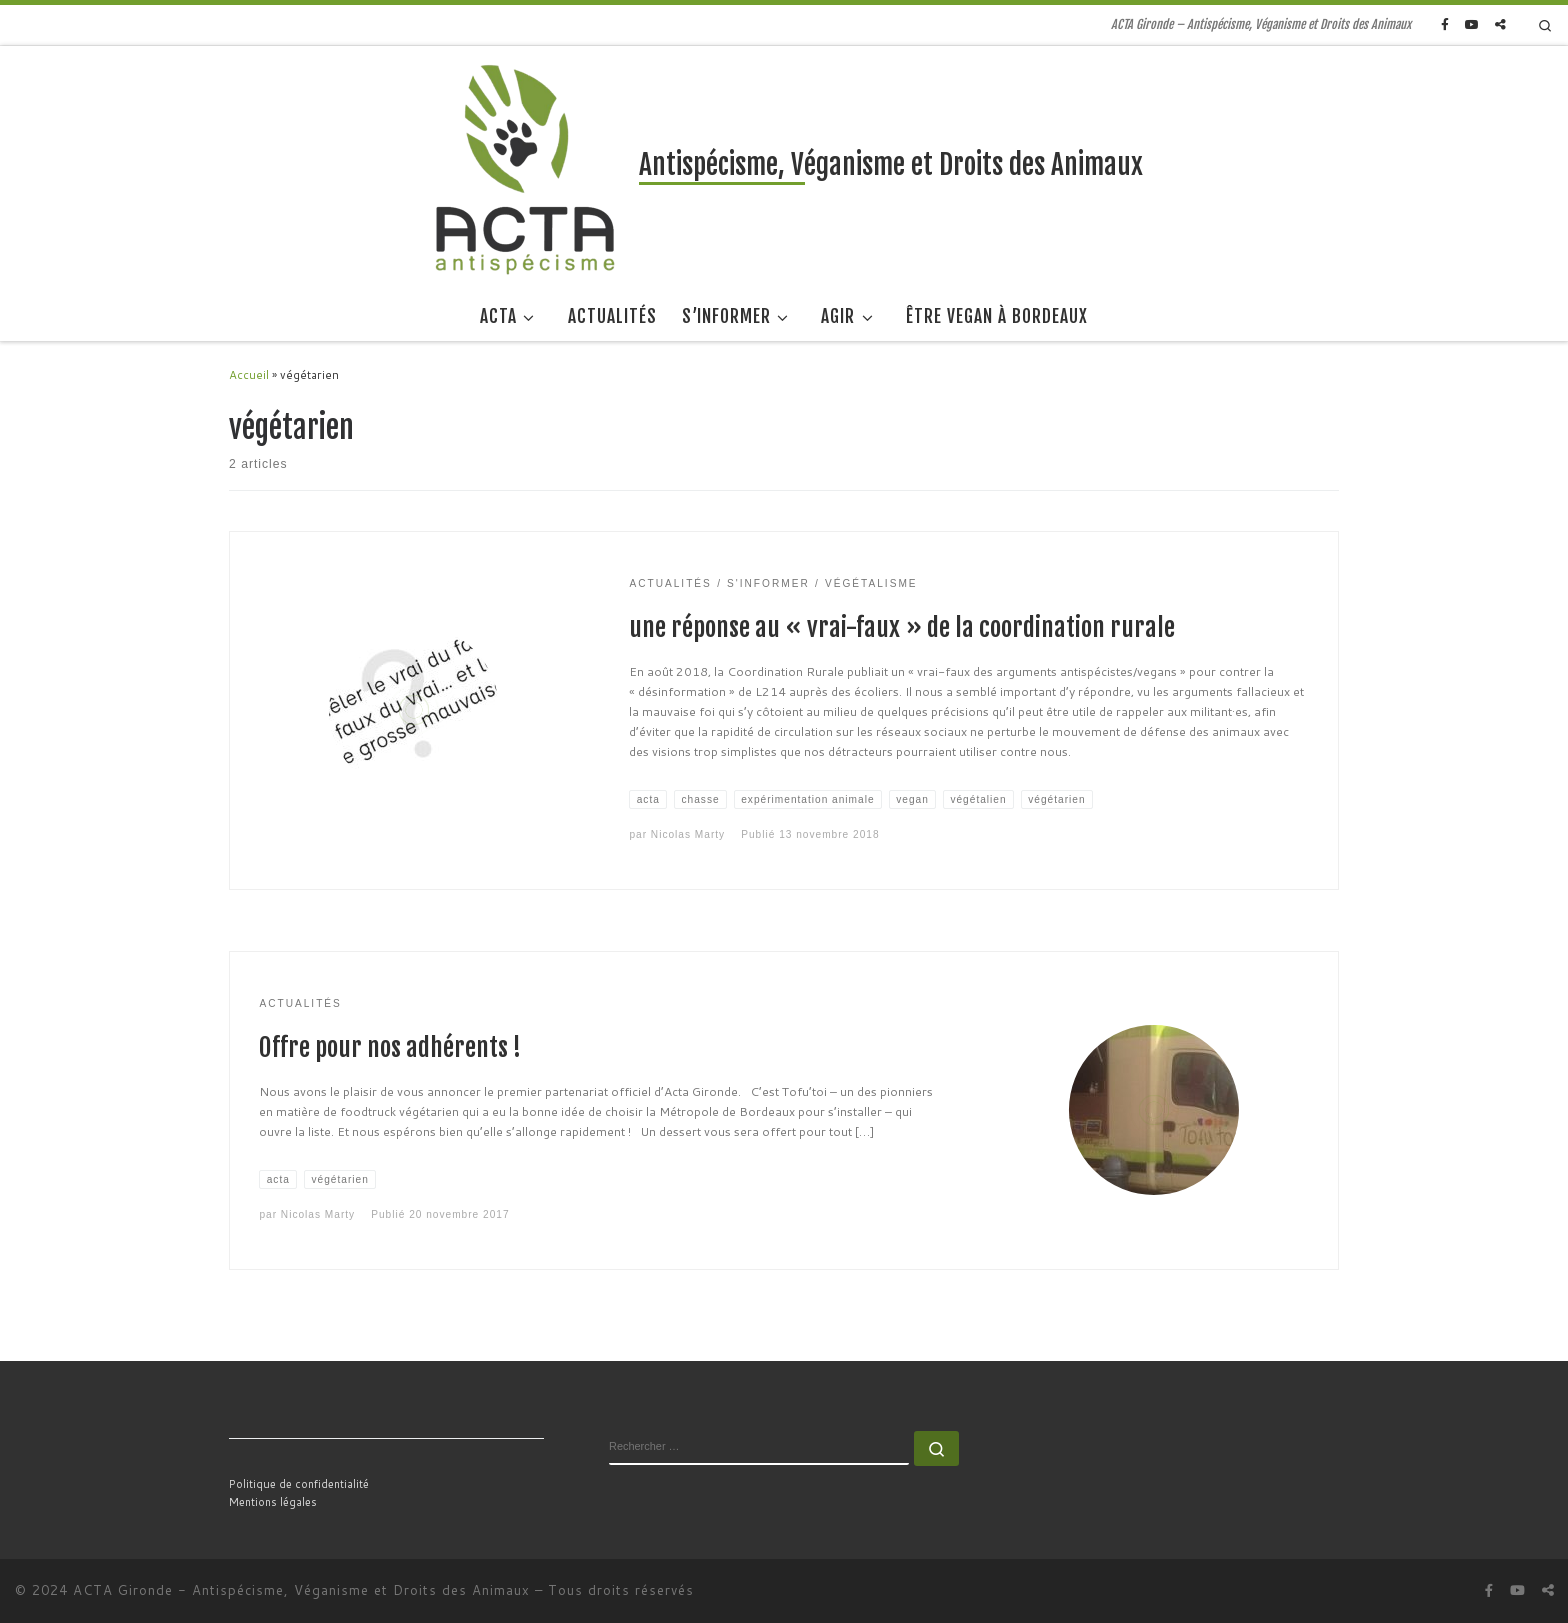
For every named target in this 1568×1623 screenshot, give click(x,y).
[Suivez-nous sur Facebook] (1445, 25)
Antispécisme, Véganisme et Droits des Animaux (361, 1590)
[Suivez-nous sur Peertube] (1500, 25)
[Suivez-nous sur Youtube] (1472, 25)
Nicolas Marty (688, 834)
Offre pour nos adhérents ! (390, 1047)
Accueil (249, 374)
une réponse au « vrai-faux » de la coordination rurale (902, 627)
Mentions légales (273, 1502)
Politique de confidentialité (299, 1484)
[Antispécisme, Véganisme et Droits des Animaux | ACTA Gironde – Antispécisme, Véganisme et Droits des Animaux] (525, 168)
